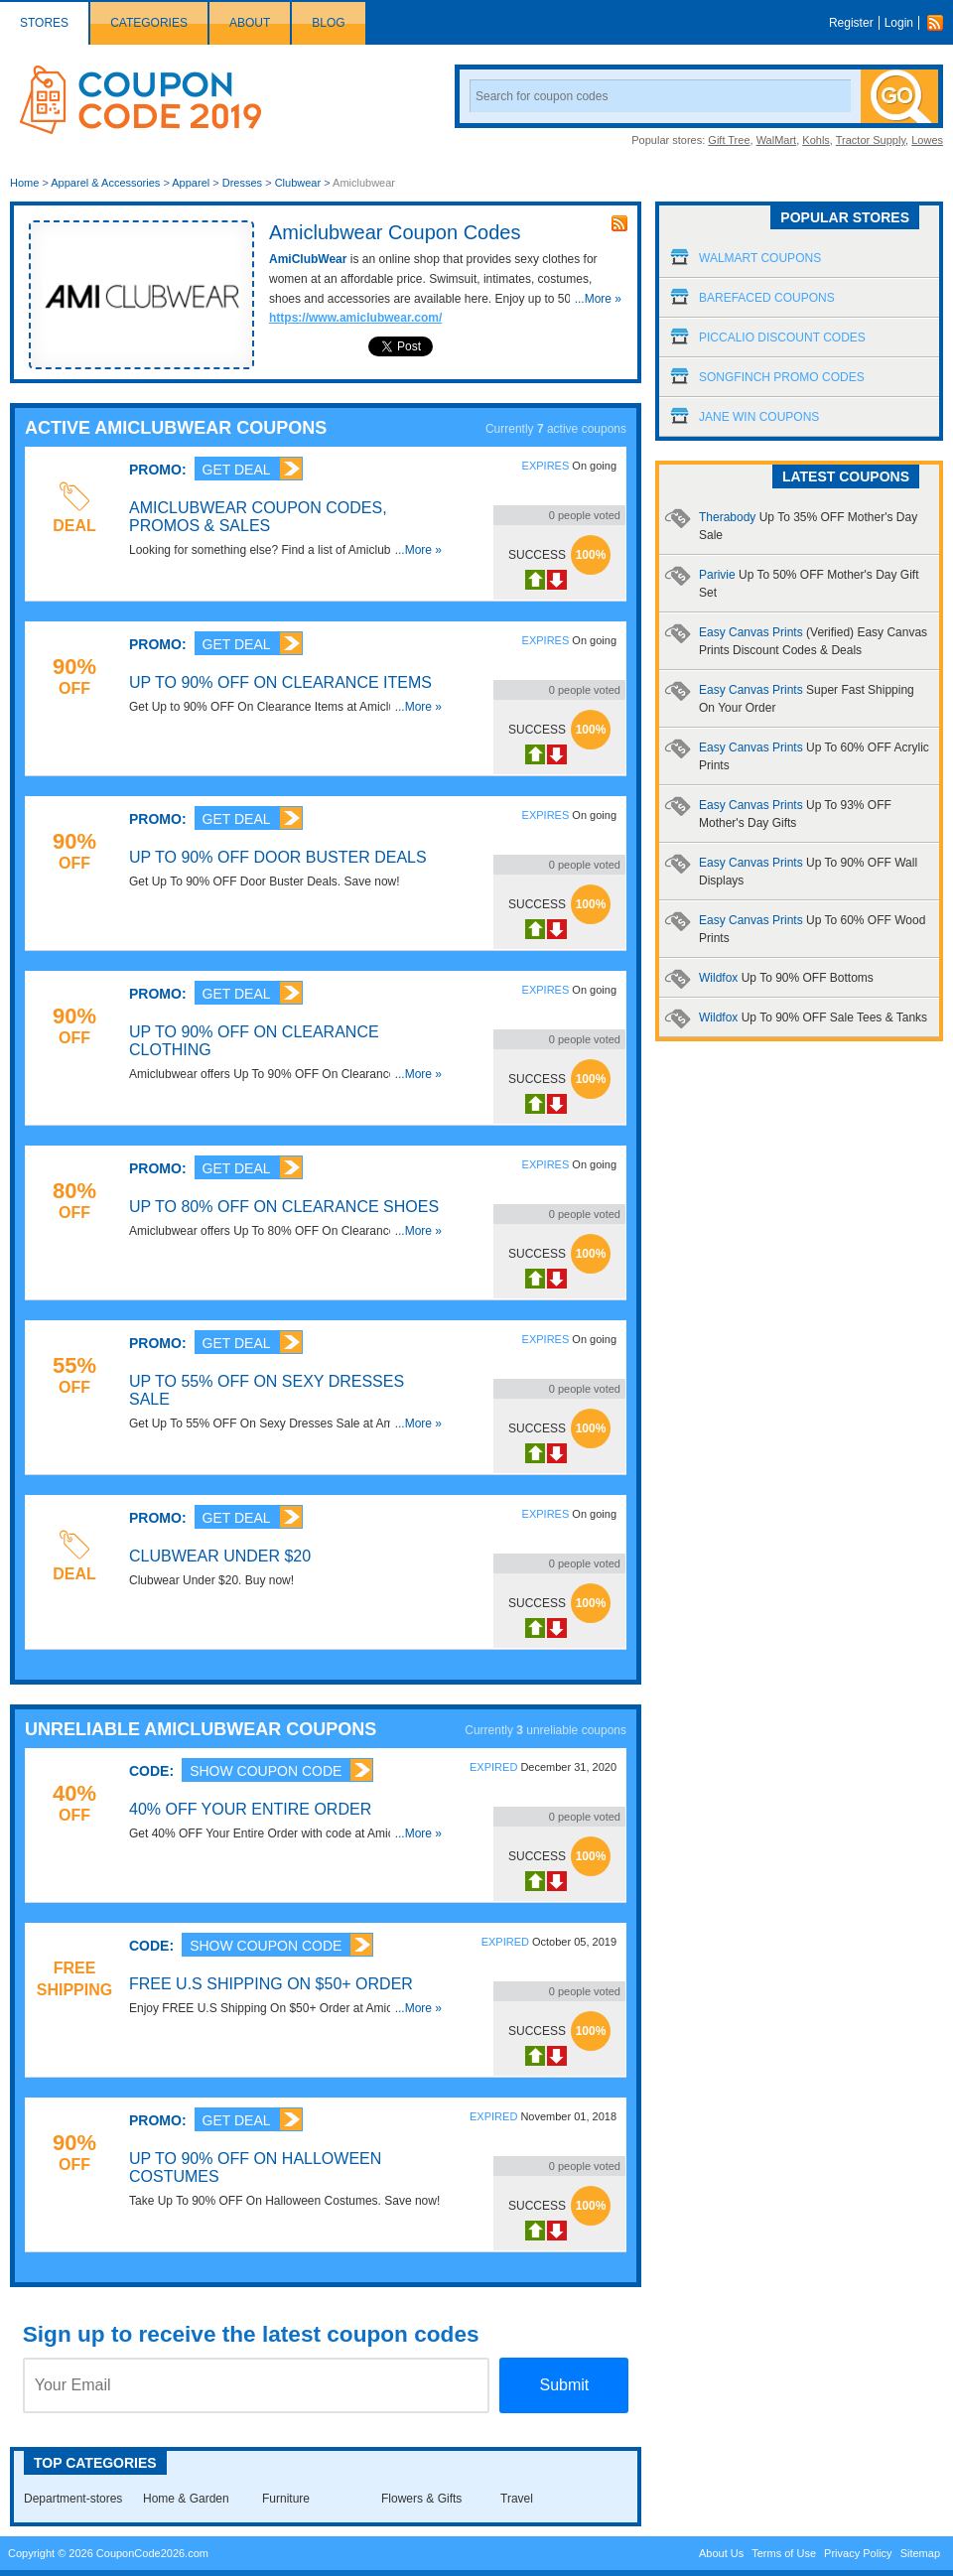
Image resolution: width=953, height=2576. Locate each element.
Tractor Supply (870, 140)
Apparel (190, 183)
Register (851, 23)
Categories (149, 23)
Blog (328, 23)
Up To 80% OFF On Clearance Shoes (284, 1206)
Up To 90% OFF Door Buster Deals (278, 857)
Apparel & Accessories (105, 183)
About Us (721, 2553)
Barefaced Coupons (767, 298)
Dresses (242, 183)
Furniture (286, 2499)
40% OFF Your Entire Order (250, 1809)
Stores (44, 23)
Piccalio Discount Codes (782, 337)
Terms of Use (783, 2553)
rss (619, 223)
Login (899, 23)
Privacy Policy (857, 2553)
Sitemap (920, 2553)
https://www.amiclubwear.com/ (355, 318)
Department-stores (73, 2499)
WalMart (776, 140)
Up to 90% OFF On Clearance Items (280, 682)
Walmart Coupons (760, 258)
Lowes (927, 140)
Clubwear (298, 183)
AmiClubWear (307, 259)
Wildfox (786, 978)
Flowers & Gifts (421, 2499)
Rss (940, 23)
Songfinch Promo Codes (782, 377)
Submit (564, 2384)
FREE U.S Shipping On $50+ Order (271, 1983)
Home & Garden (186, 2499)
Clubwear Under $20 (220, 1556)
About (249, 23)
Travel (516, 2499)
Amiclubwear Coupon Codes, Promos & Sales (258, 516)
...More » (598, 299)
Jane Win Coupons (759, 417)
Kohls (816, 140)
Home (24, 183)
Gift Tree (728, 140)
